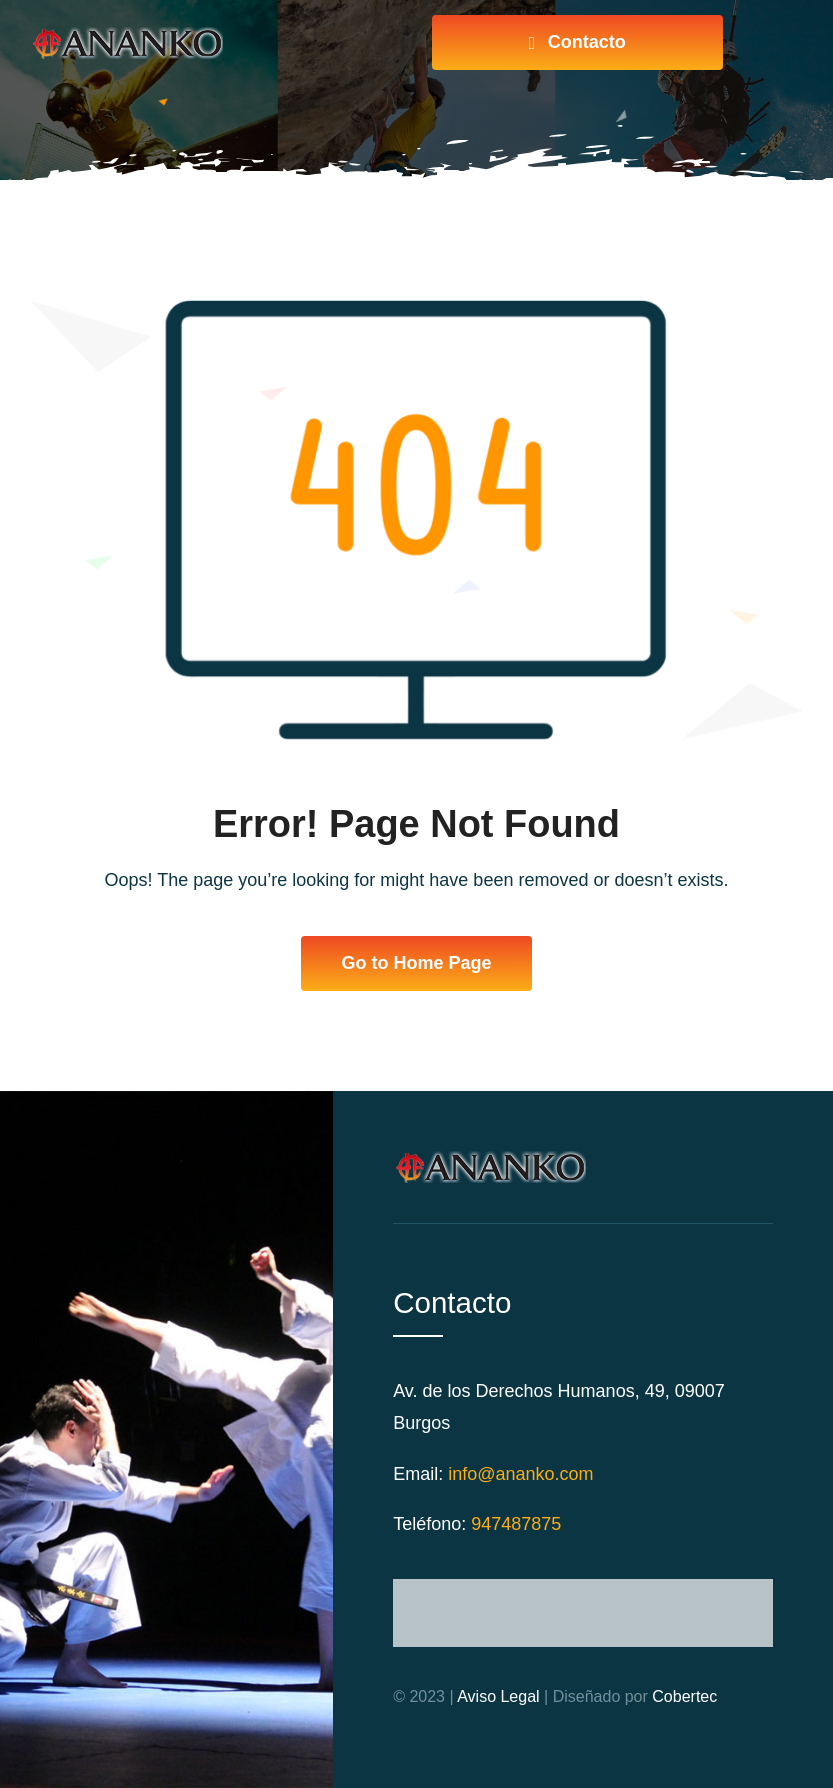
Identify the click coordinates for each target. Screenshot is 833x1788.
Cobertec (684, 1696)
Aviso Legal (498, 1696)
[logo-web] (126, 36)
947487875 (516, 1524)
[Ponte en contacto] (577, 42)
